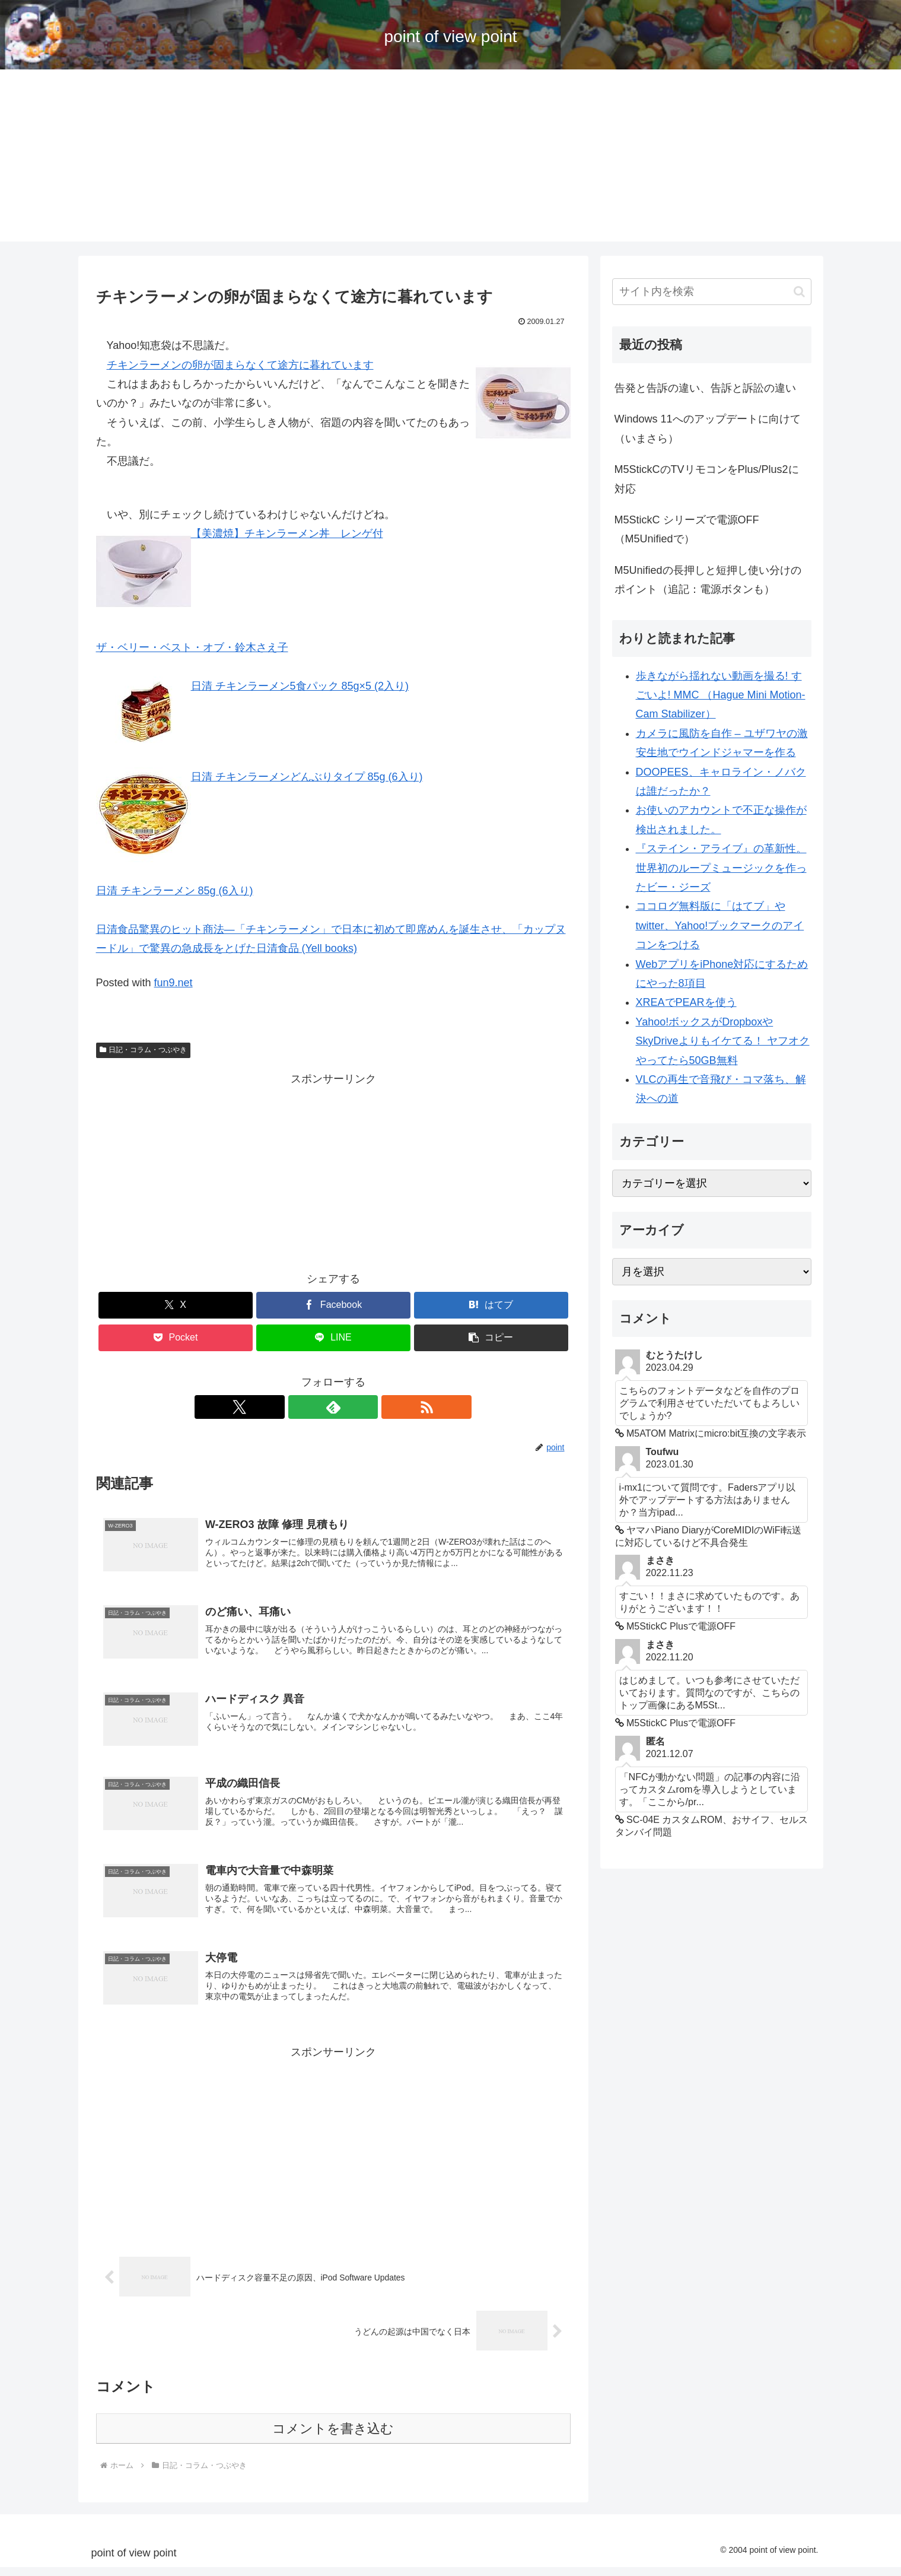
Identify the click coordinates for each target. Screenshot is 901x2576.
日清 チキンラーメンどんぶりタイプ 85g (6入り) (307, 777)
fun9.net (173, 983)
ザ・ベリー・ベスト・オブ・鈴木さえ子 (192, 647)
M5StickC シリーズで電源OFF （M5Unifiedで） (687, 529)
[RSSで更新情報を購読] (361, 1407)
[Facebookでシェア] (333, 1305)
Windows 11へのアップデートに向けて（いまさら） (708, 428)
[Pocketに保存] (175, 1337)
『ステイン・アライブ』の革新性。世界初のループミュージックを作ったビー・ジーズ (721, 868)
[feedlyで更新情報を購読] (333, 1407)
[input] (711, 291)
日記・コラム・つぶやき (143, 1050)
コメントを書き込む (333, 2437)
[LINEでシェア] (333, 1337)
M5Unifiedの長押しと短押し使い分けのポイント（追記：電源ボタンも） (708, 579)
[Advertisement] (451, 158)
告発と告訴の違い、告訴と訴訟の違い (705, 388)
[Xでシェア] (175, 1305)
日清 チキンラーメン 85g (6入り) (174, 891)
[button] (491, 1337)
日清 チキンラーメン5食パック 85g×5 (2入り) (300, 686)
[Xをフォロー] (306, 1407)
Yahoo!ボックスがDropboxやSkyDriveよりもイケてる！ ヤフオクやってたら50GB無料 (723, 1041)
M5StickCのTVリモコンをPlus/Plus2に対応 (707, 478)
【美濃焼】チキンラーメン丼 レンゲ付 (287, 533)
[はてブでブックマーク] (491, 1305)
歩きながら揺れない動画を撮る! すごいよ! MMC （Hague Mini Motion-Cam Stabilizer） (721, 695)
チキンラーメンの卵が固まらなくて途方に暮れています (240, 365)
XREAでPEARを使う (686, 1002)
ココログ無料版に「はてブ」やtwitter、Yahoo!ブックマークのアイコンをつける (720, 925)
